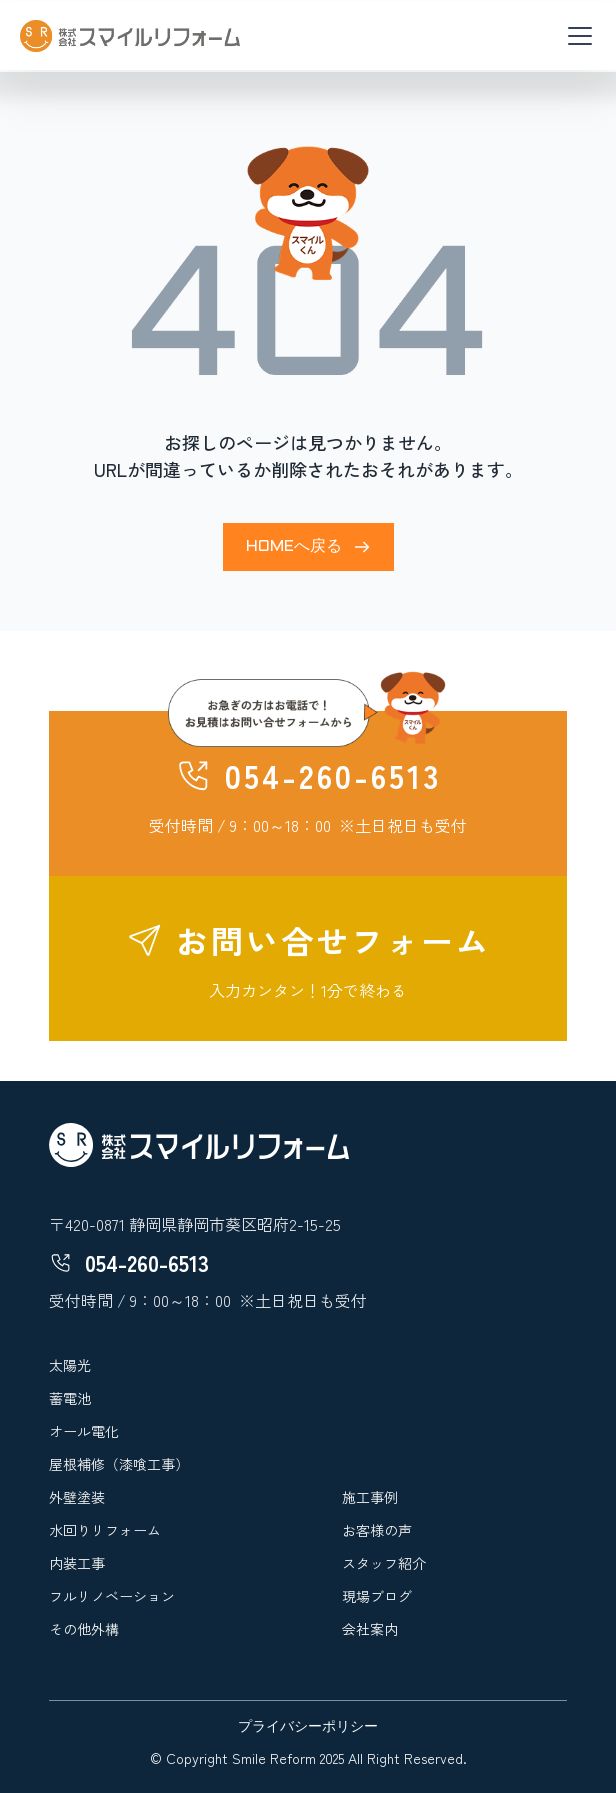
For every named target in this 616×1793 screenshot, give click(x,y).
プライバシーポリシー (308, 1727)
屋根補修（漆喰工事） (119, 1464)
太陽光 (70, 1365)
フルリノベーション (112, 1596)
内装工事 (77, 1563)
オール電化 (84, 1431)
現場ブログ (377, 1596)
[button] (576, 36)
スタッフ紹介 (384, 1563)
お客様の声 (377, 1530)
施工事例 (370, 1497)
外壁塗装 (77, 1497)
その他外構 (84, 1629)
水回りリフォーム (105, 1530)
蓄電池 (70, 1398)
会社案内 (370, 1629)
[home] (130, 36)
